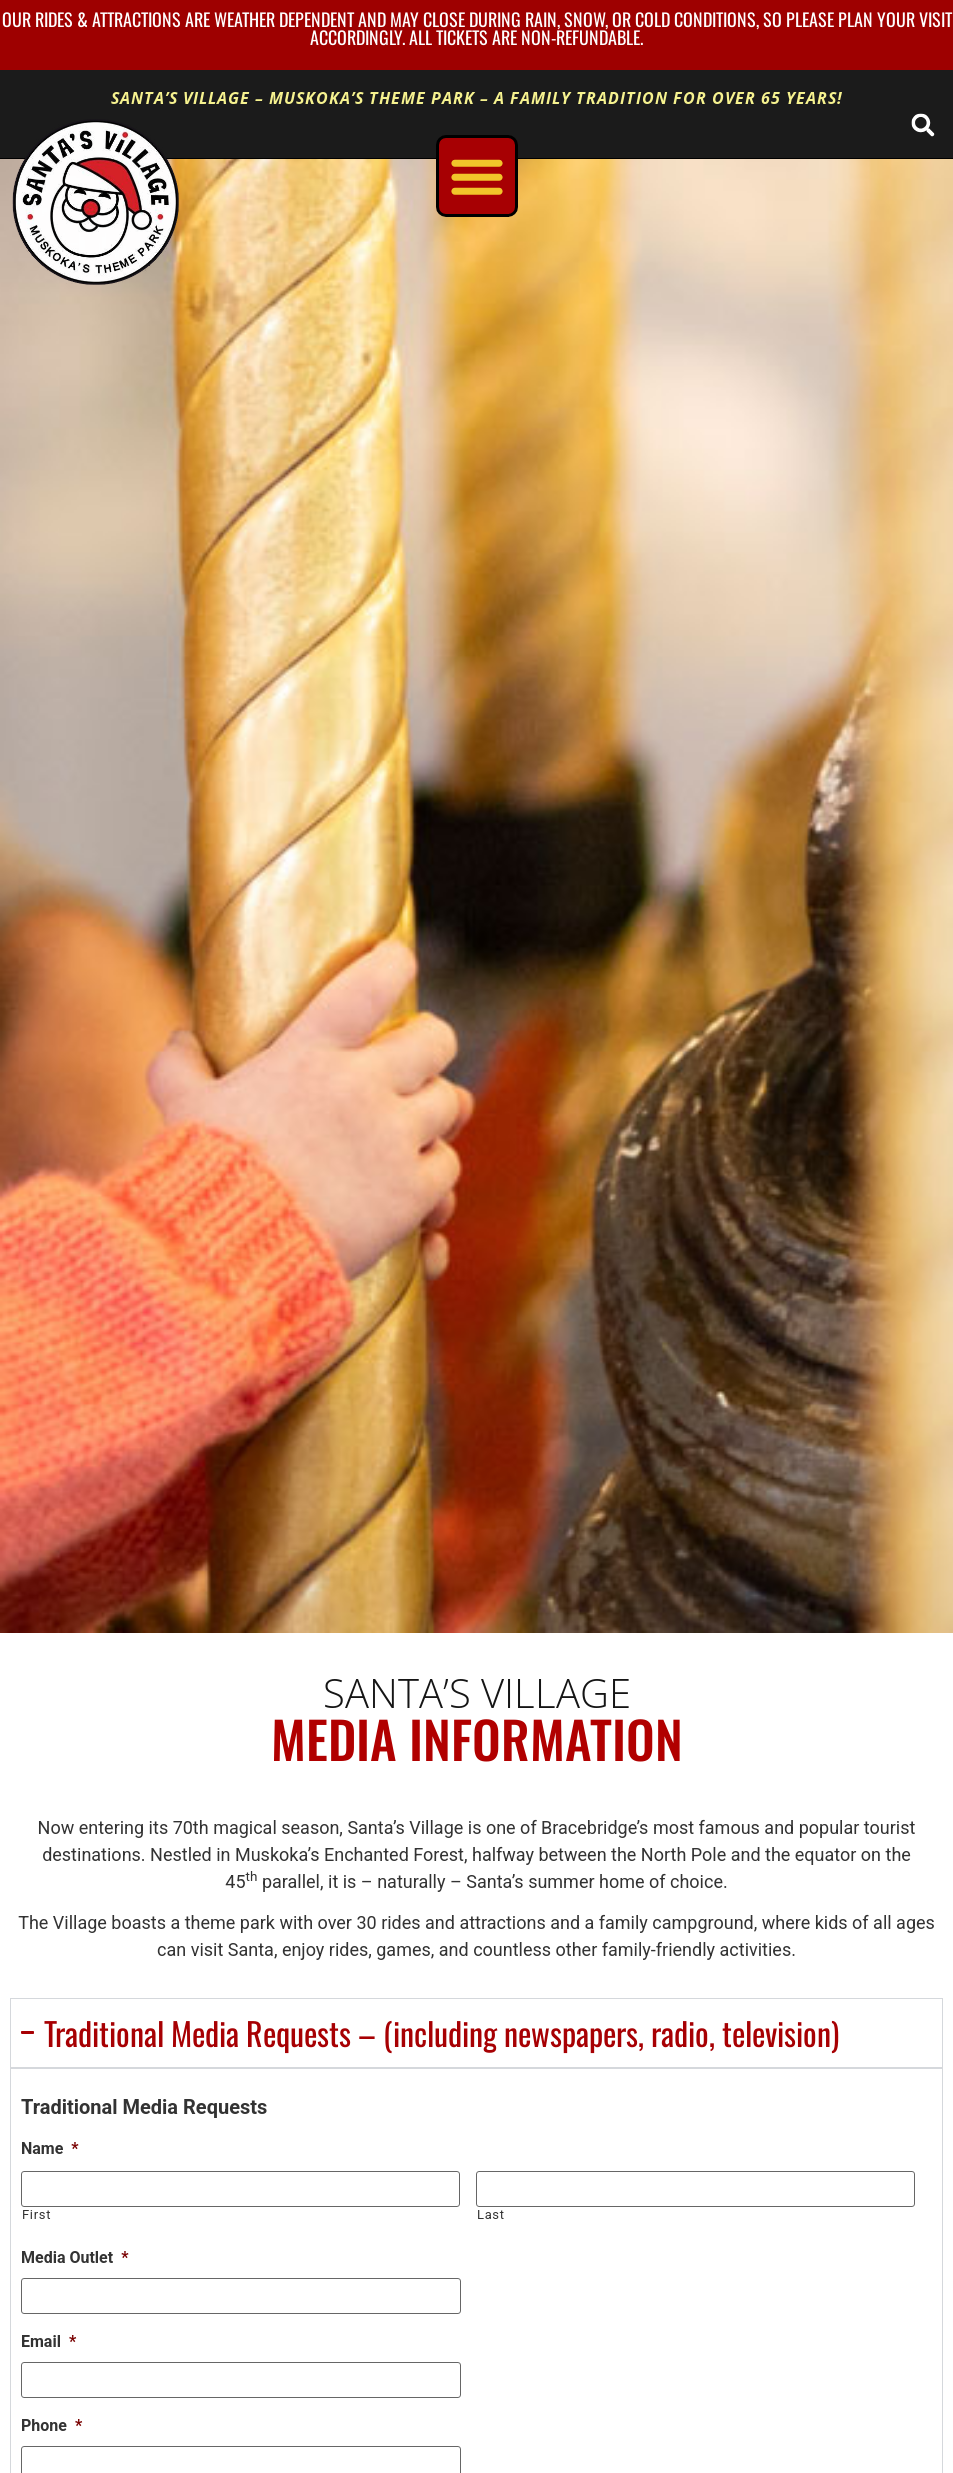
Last (491, 2214)
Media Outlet (74, 2257)
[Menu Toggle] (477, 176)
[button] (922, 124)
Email (48, 2341)
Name (50, 2148)
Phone (51, 2425)
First (36, 2214)
